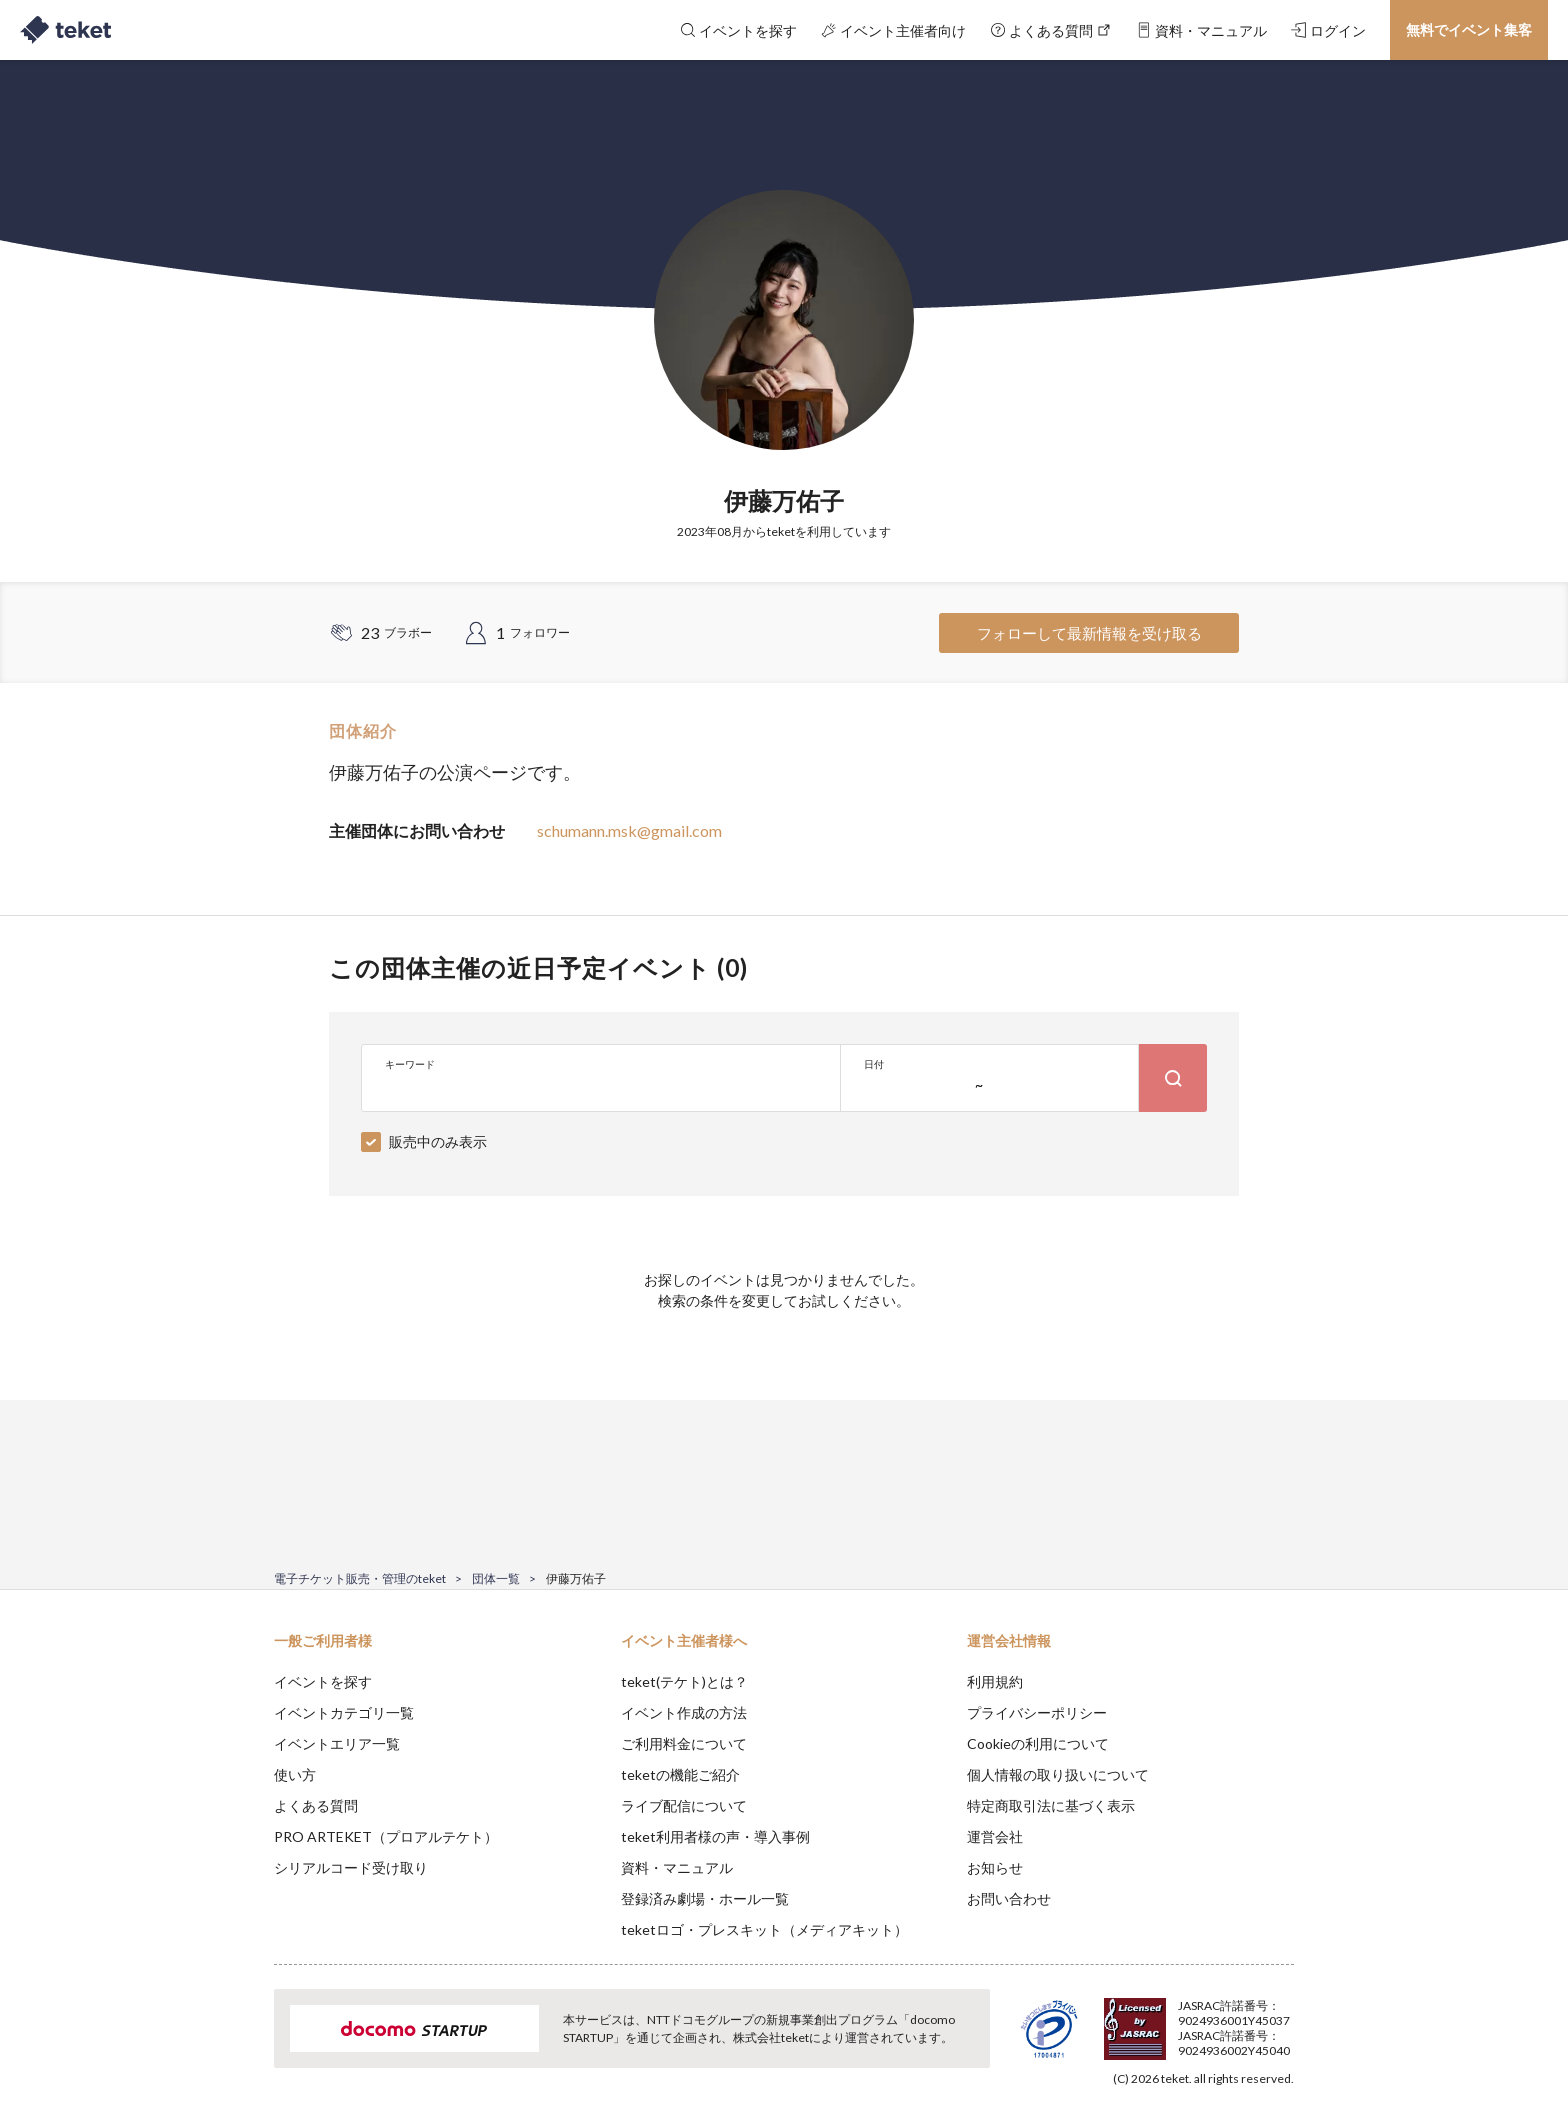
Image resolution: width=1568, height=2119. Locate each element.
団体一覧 (496, 1578)
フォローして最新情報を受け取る (1089, 633)
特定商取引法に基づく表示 (1051, 1805)
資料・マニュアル (677, 1867)
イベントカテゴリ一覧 (344, 1712)
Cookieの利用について (1038, 1743)
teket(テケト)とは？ (684, 1681)
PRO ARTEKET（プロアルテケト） (386, 1836)
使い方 (295, 1774)
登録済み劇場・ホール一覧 (705, 1898)
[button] (243, 2045)
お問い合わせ (1009, 1898)
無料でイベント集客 (1469, 29)
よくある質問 (316, 1805)
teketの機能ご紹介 (680, 1774)
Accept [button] (1282, 2019)
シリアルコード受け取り (351, 1867)
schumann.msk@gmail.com (629, 830)
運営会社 (995, 1836)
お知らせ (995, 1867)
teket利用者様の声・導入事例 (715, 1836)
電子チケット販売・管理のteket (360, 1578)
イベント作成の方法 (684, 1712)
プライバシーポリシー (1037, 1712)
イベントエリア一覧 (337, 1743)
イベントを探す (323, 1681)
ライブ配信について (684, 1805)
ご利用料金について (684, 1743)
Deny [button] (1180, 2020)
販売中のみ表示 (438, 1141)
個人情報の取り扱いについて (1058, 1774)
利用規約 (995, 1681)
